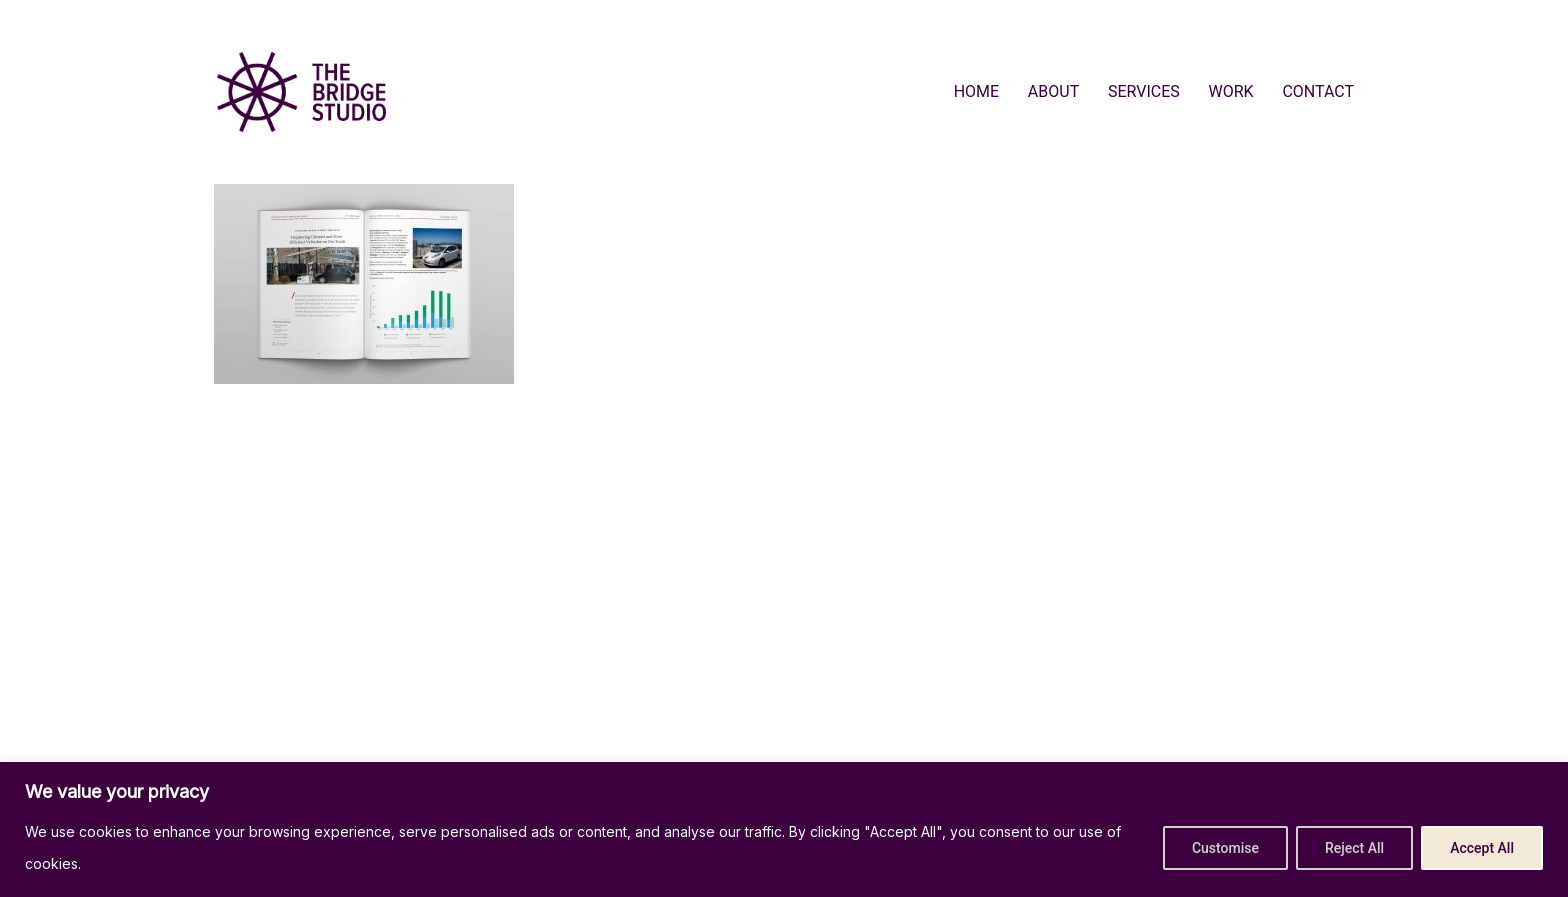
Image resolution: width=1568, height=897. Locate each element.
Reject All (1354, 848)
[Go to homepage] (301, 92)
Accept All (1482, 848)
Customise (1225, 848)
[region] (784, 829)
